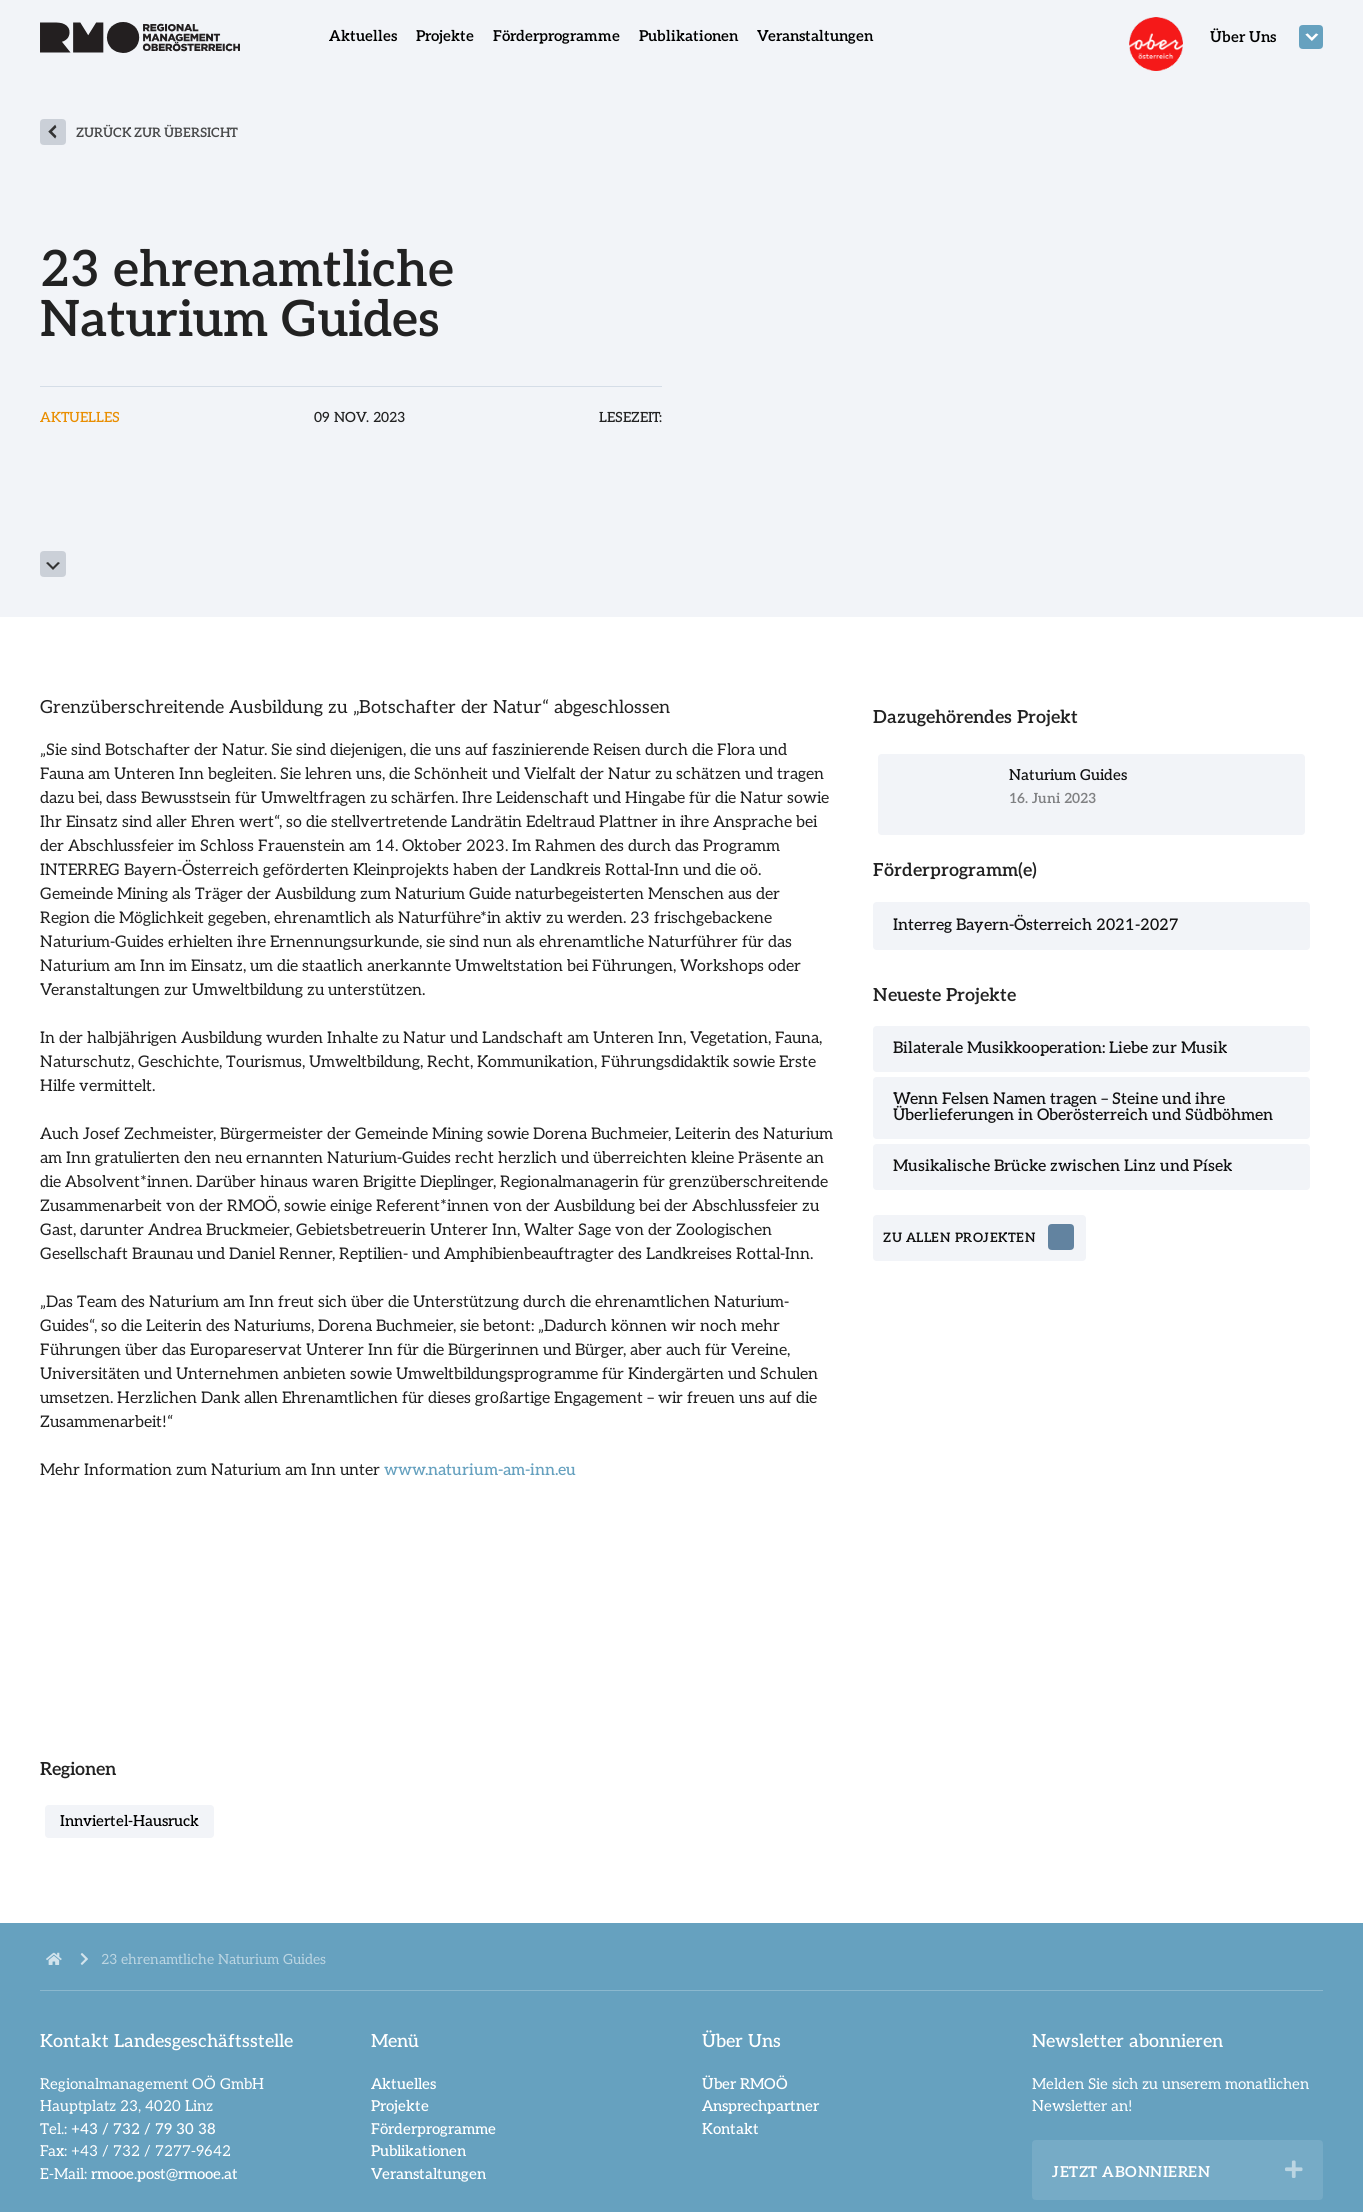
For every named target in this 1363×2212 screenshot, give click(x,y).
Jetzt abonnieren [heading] (1131, 2172)
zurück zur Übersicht (157, 133)
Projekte (400, 2106)
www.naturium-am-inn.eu (480, 1470)
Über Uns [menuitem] (1243, 37)
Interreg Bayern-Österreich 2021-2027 (1036, 925)
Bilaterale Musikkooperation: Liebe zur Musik (1060, 1048)
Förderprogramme (433, 2129)
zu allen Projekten (959, 1238)
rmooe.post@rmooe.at (164, 2174)
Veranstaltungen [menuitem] (815, 36)
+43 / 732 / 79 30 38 (143, 2129)
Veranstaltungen (428, 2174)
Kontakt (730, 2129)
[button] (1294, 2170)
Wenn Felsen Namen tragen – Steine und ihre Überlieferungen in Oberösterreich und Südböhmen (1083, 1107)
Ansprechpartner (760, 2106)
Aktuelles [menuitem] (363, 36)
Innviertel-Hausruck (129, 1821)
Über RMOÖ (745, 2084)
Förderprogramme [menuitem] (556, 36)
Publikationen (418, 2151)
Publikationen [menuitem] (688, 36)
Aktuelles (403, 2084)
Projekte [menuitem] (445, 36)
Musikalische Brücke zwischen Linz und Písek (1062, 1166)
